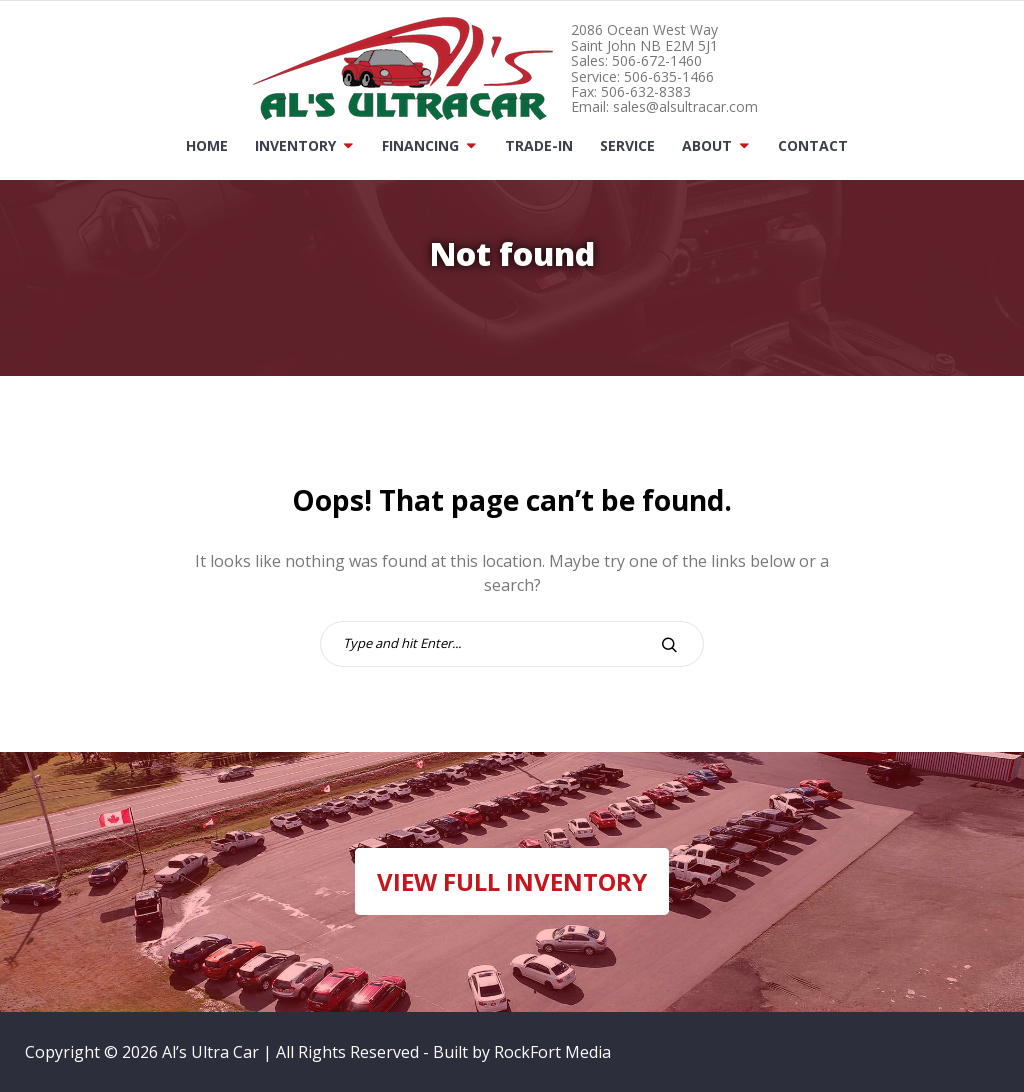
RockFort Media (552, 1052)
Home (207, 145)
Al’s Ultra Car (210, 1052)
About (707, 145)
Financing (420, 145)
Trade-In (539, 145)
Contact (813, 145)
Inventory (295, 145)
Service (627, 145)
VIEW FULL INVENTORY (512, 881)
